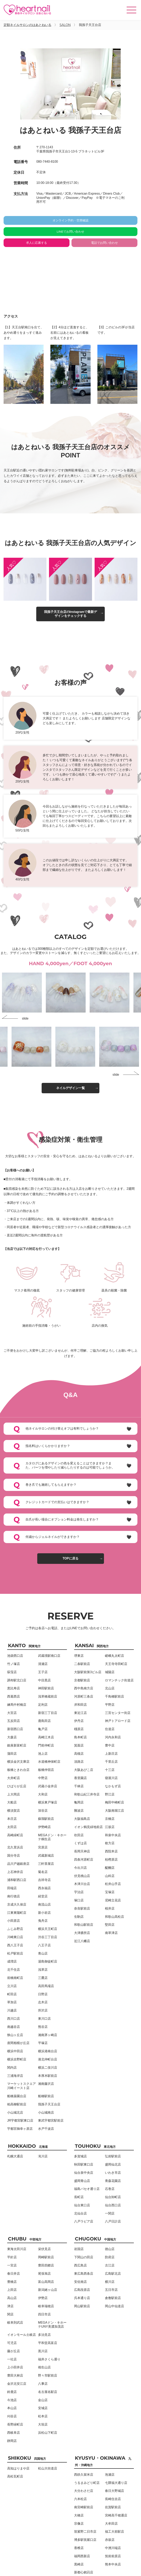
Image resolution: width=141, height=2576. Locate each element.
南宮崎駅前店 (83, 2520)
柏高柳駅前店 (16, 2117)
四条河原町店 (83, 1872)
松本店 (43, 2429)
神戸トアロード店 (117, 1734)
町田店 (12, 2007)
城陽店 (110, 1685)
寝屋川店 (111, 1791)
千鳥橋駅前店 (114, 1709)
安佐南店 (80, 2294)
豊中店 (110, 1758)
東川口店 (44, 2031)
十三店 (110, 1782)
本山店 (12, 2421)
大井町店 (13, 1791)
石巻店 (110, 2202)
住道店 (110, 1742)
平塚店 (43, 2056)
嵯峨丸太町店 (114, 1668)
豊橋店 (12, 2294)
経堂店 (43, 1909)
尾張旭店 (44, 2286)
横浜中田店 (15, 2064)
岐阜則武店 (15, 2335)
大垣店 (43, 2437)
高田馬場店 (46, 1998)
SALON (65, 25)
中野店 (43, 1791)
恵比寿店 (13, 1701)
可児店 (12, 2356)
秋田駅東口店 (83, 2177)
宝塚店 (110, 1905)
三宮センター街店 (117, 1725)
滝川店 (43, 2169)
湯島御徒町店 (47, 1974)
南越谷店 (13, 2039)
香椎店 (79, 2560)
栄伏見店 (44, 2262)
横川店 (110, 2294)
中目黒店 (44, 1693)
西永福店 (44, 1901)
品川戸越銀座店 (18, 1876)
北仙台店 (80, 2226)
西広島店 (80, 2278)
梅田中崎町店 (114, 1815)
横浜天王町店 (47, 1942)
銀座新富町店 (16, 1758)
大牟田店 (111, 2536)
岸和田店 (80, 1717)
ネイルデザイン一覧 (70, 1090)
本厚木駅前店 (47, 2088)
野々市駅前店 (47, 2388)
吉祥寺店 (44, 1893)
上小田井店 (15, 2380)
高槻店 (79, 1766)
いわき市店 (113, 2185)
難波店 (79, 1823)
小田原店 (13, 1933)
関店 (10, 2327)
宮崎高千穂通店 (116, 2528)
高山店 (12, 2311)
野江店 (110, 1807)
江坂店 (110, 1839)
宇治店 (79, 1905)
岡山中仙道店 (114, 2319)
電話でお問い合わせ (104, 247)
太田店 (12, 1839)
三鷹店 (43, 1990)
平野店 (110, 1717)
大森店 (12, 1750)
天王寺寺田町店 (116, 1676)
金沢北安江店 (16, 2396)
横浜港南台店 (47, 2064)
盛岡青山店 (82, 2193)
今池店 (12, 2413)
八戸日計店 (113, 2234)
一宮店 (12, 2278)
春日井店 (13, 2286)
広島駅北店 (113, 2286)
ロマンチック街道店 (119, 1693)
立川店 (12, 1998)
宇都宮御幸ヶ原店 (20, 2141)
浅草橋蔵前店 (47, 1709)
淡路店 (79, 1774)
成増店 (12, 1974)
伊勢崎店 (44, 1839)
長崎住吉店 (113, 2512)
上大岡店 (13, 1807)
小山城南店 (46, 2125)
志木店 (43, 2015)
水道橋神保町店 (49, 1774)
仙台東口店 (82, 2218)
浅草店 (43, 1982)
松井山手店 (113, 1897)
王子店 (43, 1685)
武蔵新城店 (46, 1868)
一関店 (110, 2226)
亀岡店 (79, 1815)
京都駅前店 (82, 1693)
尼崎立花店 (113, 1913)
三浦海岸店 (15, 2088)
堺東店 (79, 1668)
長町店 (79, 2210)
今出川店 (80, 1880)
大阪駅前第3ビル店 (87, 1685)
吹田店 (79, 1848)
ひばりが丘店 (16, 1799)
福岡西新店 (82, 2569)
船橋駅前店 (46, 2109)
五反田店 (13, 1734)
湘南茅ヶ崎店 (47, 2047)
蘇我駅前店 (46, 1831)
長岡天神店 (82, 1864)
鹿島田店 (44, 1734)
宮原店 (43, 1860)
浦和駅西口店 (16, 1893)
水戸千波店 (46, 2141)
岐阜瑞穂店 (46, 2319)
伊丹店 (79, 1734)
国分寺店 (13, 1868)
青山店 (43, 1966)
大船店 (12, 1815)
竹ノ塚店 (13, 1676)
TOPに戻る (71, 1571)
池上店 (43, 1766)
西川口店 (13, 2031)
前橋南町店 (15, 1990)
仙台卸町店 (113, 2210)
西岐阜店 (13, 2445)
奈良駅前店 (82, 1921)
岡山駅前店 (82, 2319)
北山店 (110, 1701)
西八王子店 (15, 1958)
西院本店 (111, 1864)
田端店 (12, 1901)
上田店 (12, 2302)
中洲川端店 (113, 2560)
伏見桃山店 (82, 1888)
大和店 (43, 1807)
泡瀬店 (110, 2487)
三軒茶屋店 (46, 1876)
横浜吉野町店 (16, 2072)
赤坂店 (110, 2552)
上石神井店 (15, 1884)
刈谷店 (12, 2429)
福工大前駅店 (114, 2544)
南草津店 (111, 1946)
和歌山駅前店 (83, 1937)
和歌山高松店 (114, 1929)
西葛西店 (13, 1709)
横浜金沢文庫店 (18, 1774)
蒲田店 (12, 1766)
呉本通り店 (82, 2311)
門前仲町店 (46, 1758)
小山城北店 (15, 2125)
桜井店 (110, 1921)
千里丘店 (111, 1774)
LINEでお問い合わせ (70, 234)
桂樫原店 (111, 1872)
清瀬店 (43, 1676)
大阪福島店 (82, 1831)
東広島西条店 (83, 2286)
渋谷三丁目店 (47, 1950)
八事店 (43, 2396)
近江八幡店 (82, 1954)
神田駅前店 (46, 1701)
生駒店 (79, 1929)
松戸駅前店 (15, 1966)
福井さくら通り (49, 2372)
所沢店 (43, 2023)
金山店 (43, 2413)
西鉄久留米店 (83, 2487)
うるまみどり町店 (87, 2495)
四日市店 (44, 2327)
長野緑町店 (15, 2437)
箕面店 (79, 1758)
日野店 (43, 2007)
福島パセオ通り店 (87, 2202)
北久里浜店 (15, 1860)
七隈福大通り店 (116, 2495)
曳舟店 (43, 1933)
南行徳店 (13, 1909)
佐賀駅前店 (113, 2520)
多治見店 (44, 2347)
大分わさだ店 (83, 2503)
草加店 (12, 2015)
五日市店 (111, 2302)
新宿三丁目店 (47, 1725)
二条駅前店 (82, 1676)
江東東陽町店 (16, 1925)
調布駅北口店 (16, 1693)
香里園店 (80, 1791)
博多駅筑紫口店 (85, 2552)
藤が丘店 (13, 2364)
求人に (36, 247)
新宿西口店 (15, 1742)
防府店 (110, 2270)
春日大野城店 (114, 2503)
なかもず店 (113, 1799)
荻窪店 (12, 1685)
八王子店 (44, 1958)
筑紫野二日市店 (85, 2544)
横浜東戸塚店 (47, 1815)
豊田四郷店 (46, 2278)
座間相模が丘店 (18, 2056)
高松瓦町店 (15, 2489)
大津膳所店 (82, 1946)
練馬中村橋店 (16, 1717)
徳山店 (110, 2262)
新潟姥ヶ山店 (47, 2302)
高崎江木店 (46, 1750)
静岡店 (12, 2453)
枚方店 (110, 1856)
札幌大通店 (15, 2169)
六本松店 (80, 2512)
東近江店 (80, 1725)
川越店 (12, 2023)
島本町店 (80, 1750)
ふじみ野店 (15, 1942)
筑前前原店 (113, 2569)
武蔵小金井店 (47, 1799)
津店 (10, 2319)
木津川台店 (82, 1897)
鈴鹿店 (12, 2404)
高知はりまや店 (18, 2481)
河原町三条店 (83, 1709)
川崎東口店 (15, 1950)
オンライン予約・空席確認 (70, 221)
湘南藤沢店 (46, 2096)
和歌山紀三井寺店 (87, 1807)
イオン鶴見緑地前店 (88, 1839)
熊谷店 (43, 2039)
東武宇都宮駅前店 (51, 2133)
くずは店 (80, 1856)
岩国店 (79, 2262)
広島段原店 (82, 2302)
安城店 (43, 2421)
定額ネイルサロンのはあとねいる (27, 25)
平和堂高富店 (47, 2356)
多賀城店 (80, 2169)
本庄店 (12, 1831)
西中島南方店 (83, 1701)
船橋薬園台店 (16, 2109)
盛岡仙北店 (113, 2177)
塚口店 (79, 1913)
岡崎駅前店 (46, 2270)
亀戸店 (43, 1742)
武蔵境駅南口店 (49, 1668)
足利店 (43, 1717)
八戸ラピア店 (83, 2234)
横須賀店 (13, 1823)
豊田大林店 (15, 2388)
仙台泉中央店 (83, 2185)
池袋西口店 (15, 1668)
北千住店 (13, 1982)
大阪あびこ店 (83, 1782)
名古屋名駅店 (47, 2404)
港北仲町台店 (47, 2072)
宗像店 (79, 2536)
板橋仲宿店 (46, 1782)
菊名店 (43, 1884)
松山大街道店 (47, 2481)
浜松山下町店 (47, 2445)
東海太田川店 (16, 2262)
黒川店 (43, 2364)
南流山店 (44, 1917)
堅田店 (110, 1937)
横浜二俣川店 (47, 2080)
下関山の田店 (83, 2270)
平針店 (12, 2270)
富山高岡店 (46, 2294)
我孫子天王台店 (49, 2117)
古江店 (110, 2278)
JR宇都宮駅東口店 (20, 2133)
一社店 (12, 2372)
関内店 (12, 2080)
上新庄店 (111, 1766)
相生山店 (44, 2380)
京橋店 (110, 1831)
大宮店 (12, 1725)
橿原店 (79, 1742)
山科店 (110, 1888)
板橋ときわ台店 (18, 1782)
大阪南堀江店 (114, 1823)
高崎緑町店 (15, 1848)
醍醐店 (110, 1880)
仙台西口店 (113, 2218)
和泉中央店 (113, 1848)
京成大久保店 (16, 1917)
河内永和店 (113, 1750)
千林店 (79, 1799)
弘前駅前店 (113, 2169)
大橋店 (79, 2528)
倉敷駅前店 (113, 2311)
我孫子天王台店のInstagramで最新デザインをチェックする (70, 617)
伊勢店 (43, 2311)
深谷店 (43, 1823)
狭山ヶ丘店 (15, 2047)
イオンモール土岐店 (21, 2347)
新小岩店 (44, 1925)
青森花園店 (113, 2193)
